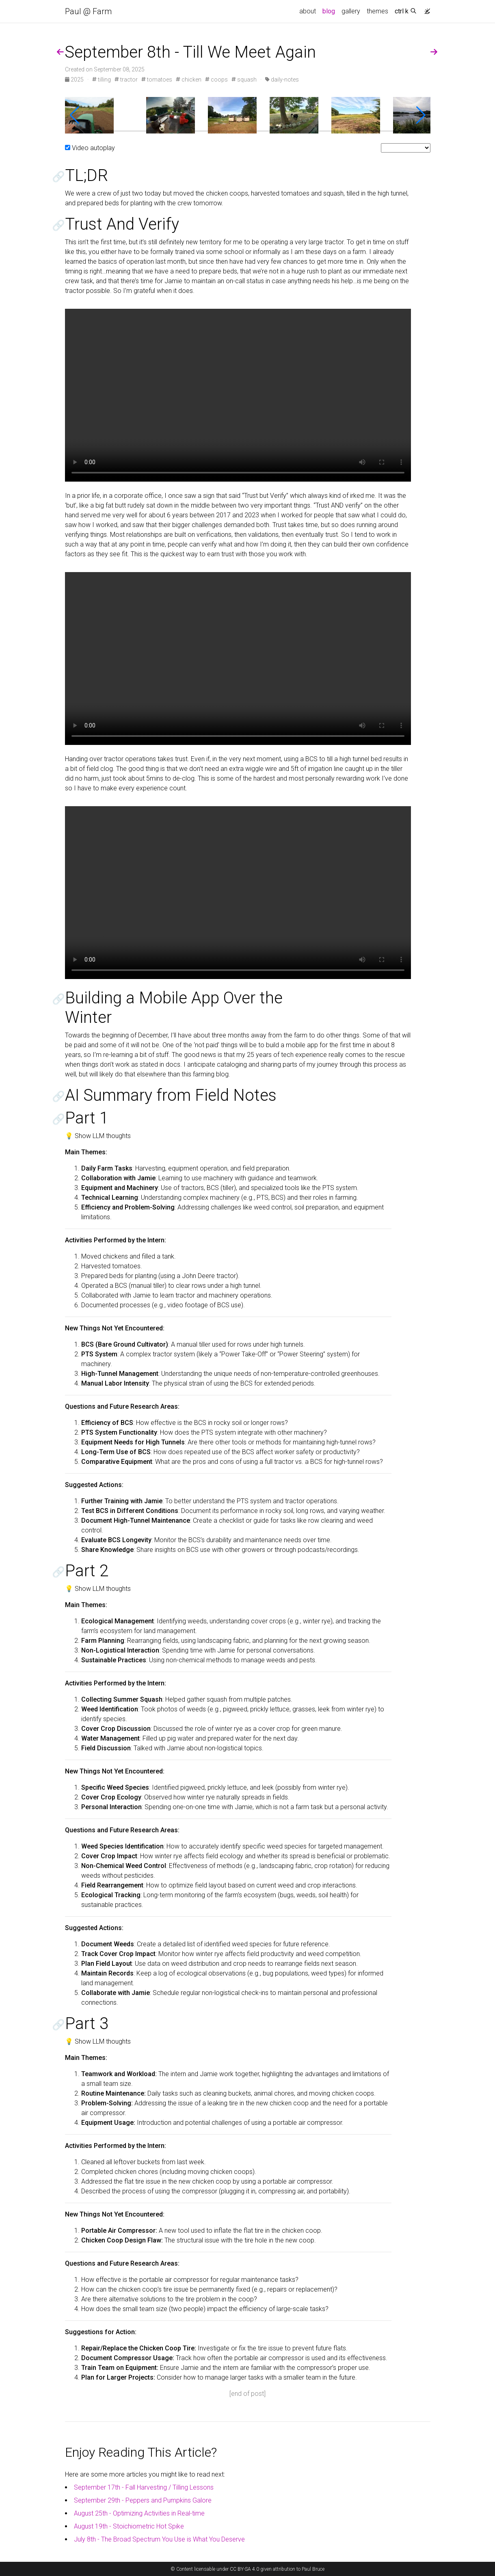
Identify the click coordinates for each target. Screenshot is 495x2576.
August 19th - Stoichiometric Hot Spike (129, 2526)
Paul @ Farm (88, 11)
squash (244, 79)
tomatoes (156, 79)
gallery (351, 11)
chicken (188, 79)
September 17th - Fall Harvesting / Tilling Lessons (144, 2487)
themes (377, 11)
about (307, 11)
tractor (126, 79)
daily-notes (282, 79)
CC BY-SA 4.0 (244, 2569)
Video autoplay (93, 148)
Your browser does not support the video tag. (238, 395)
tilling (101, 79)
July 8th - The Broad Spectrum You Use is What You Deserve (159, 2539)
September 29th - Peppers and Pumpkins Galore (143, 2500)
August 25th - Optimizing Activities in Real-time (139, 2513)
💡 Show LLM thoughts (98, 1136)
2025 (75, 79)
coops (216, 79)
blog (328, 11)
